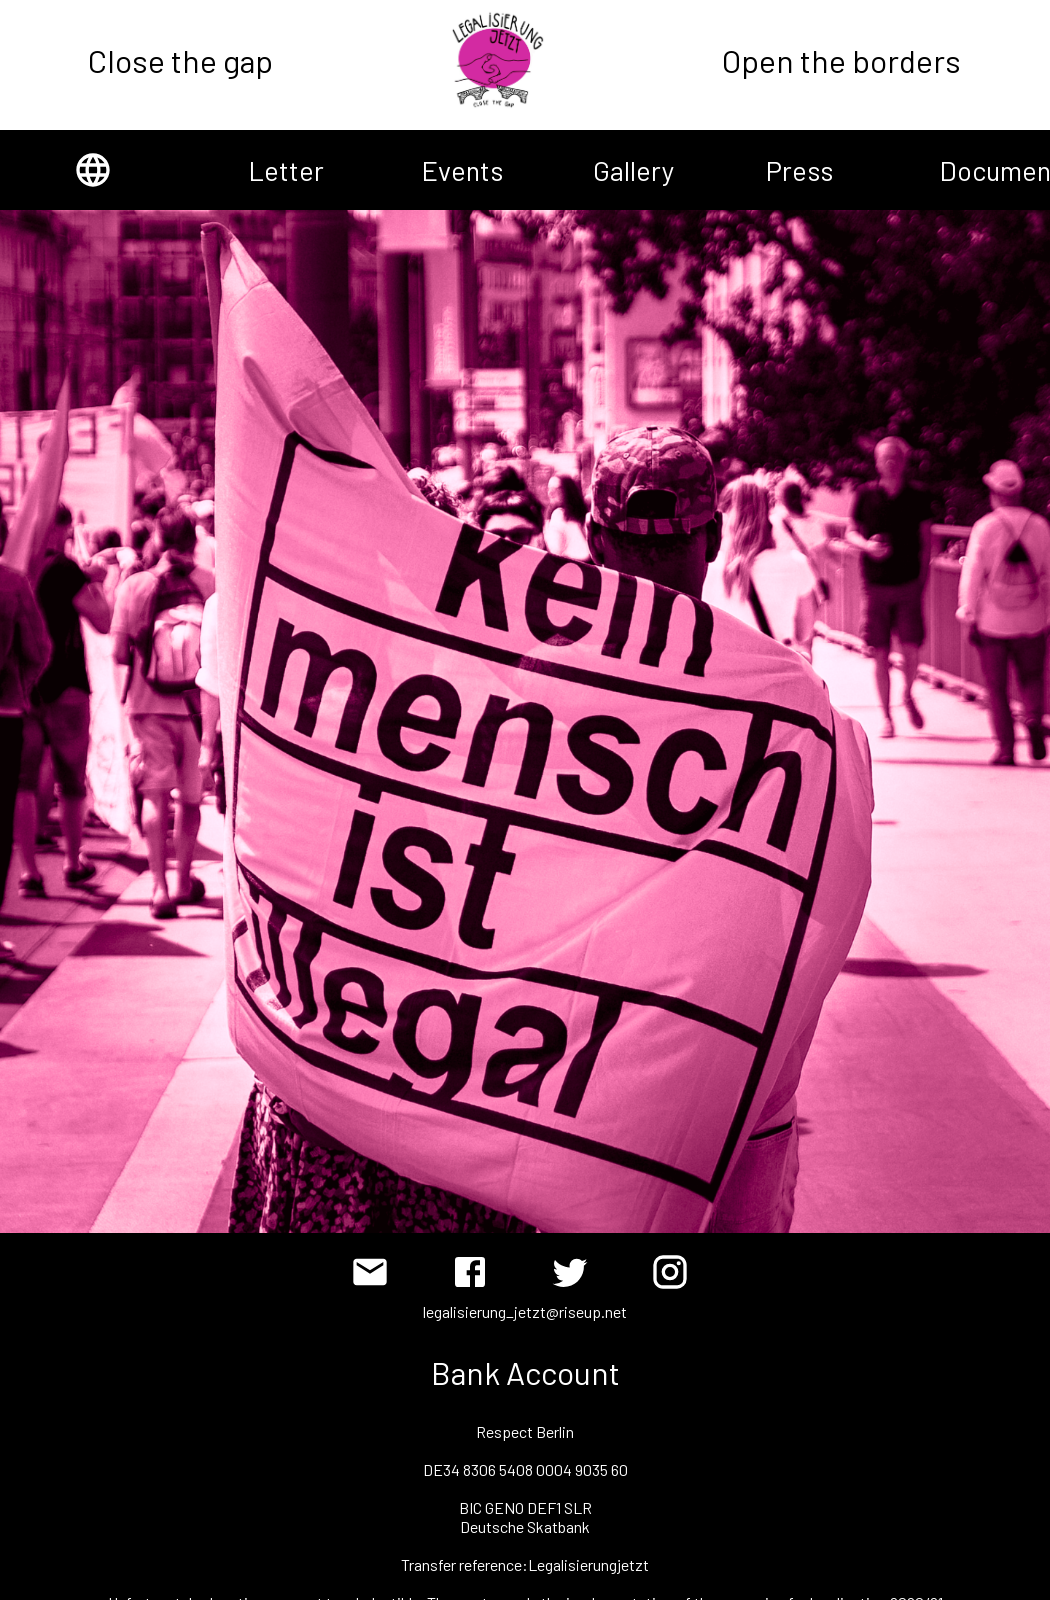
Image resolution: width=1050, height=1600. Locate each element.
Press (791, 170)
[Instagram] (675, 1277)
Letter (273, 170)
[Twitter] (575, 1277)
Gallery (618, 170)
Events (446, 170)
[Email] (375, 1277)
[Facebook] (475, 1277)
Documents (964, 170)
